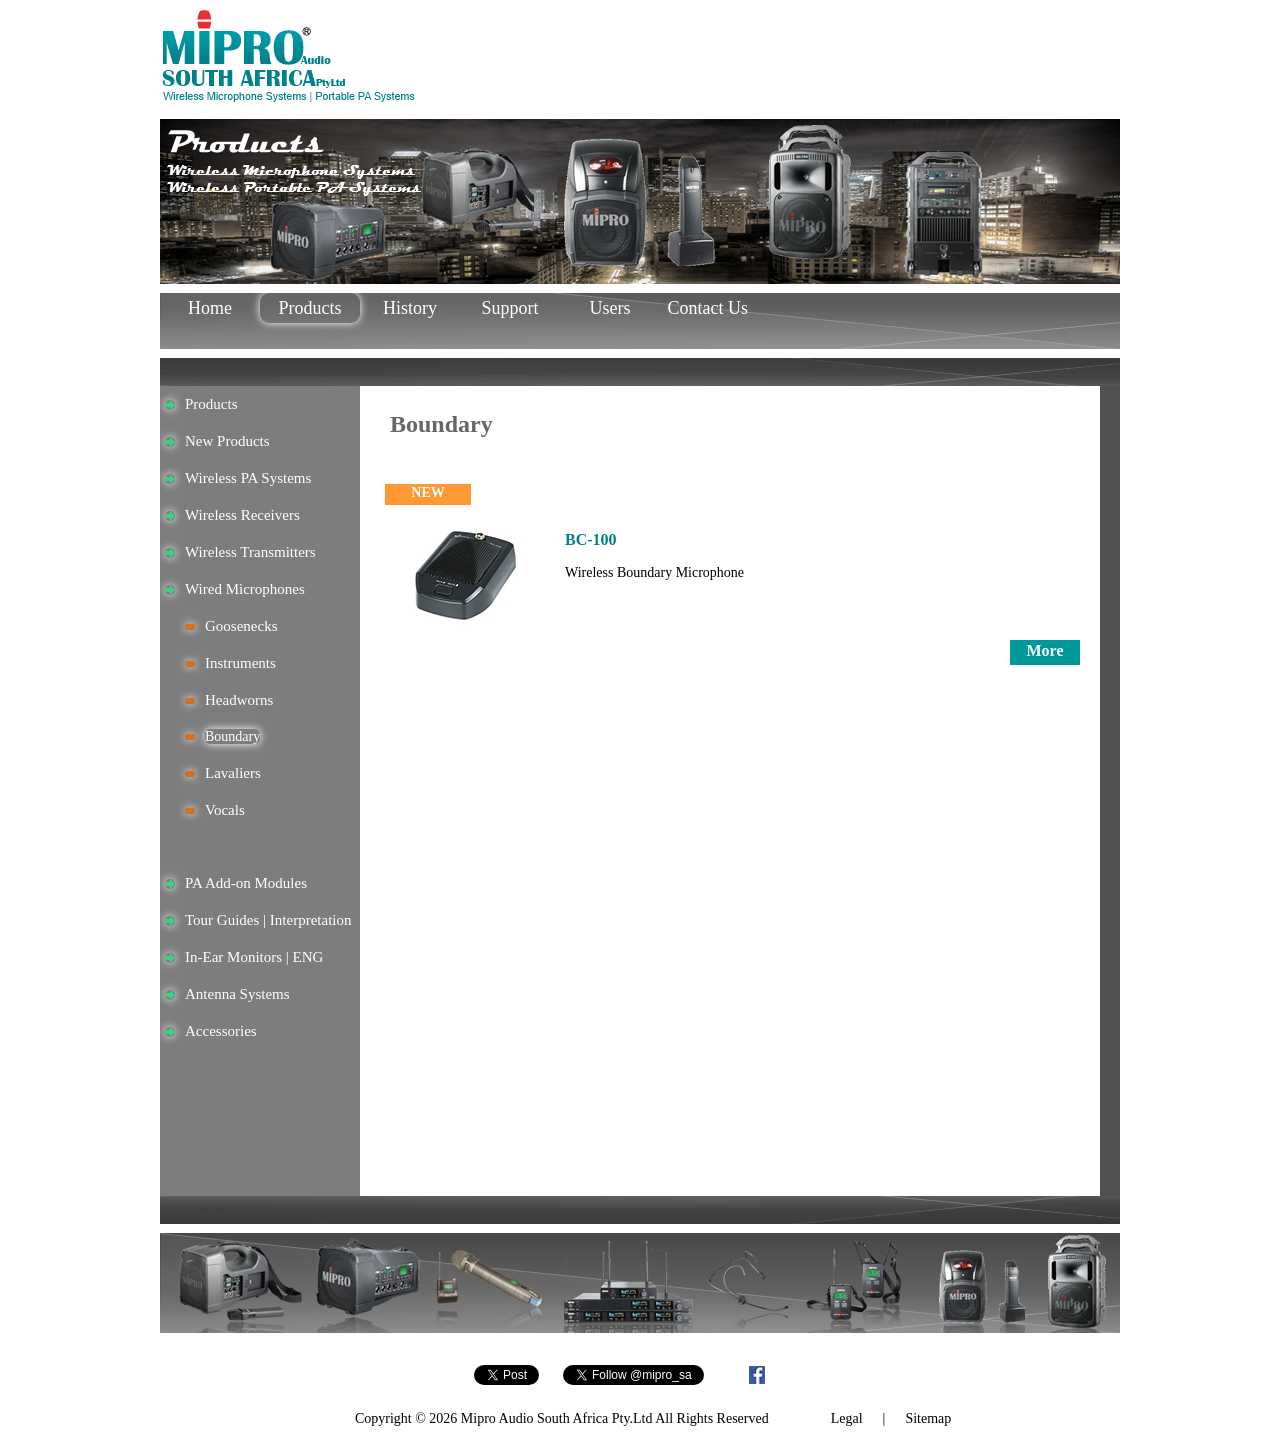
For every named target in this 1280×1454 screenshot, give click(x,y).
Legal (847, 1418)
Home (210, 308)
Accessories (221, 1031)
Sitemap (928, 1418)
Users (610, 308)
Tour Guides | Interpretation (268, 920)
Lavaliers (233, 773)
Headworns (239, 700)
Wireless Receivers (242, 515)
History (410, 308)
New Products (227, 441)
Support (509, 308)
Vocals (225, 810)
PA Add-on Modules (246, 883)
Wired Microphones (245, 589)
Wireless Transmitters (250, 552)
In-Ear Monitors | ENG (254, 957)
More (1044, 650)
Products (310, 308)
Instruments (240, 663)
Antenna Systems (237, 994)
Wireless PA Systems (248, 478)
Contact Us (710, 308)
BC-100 (591, 539)
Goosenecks (241, 626)
